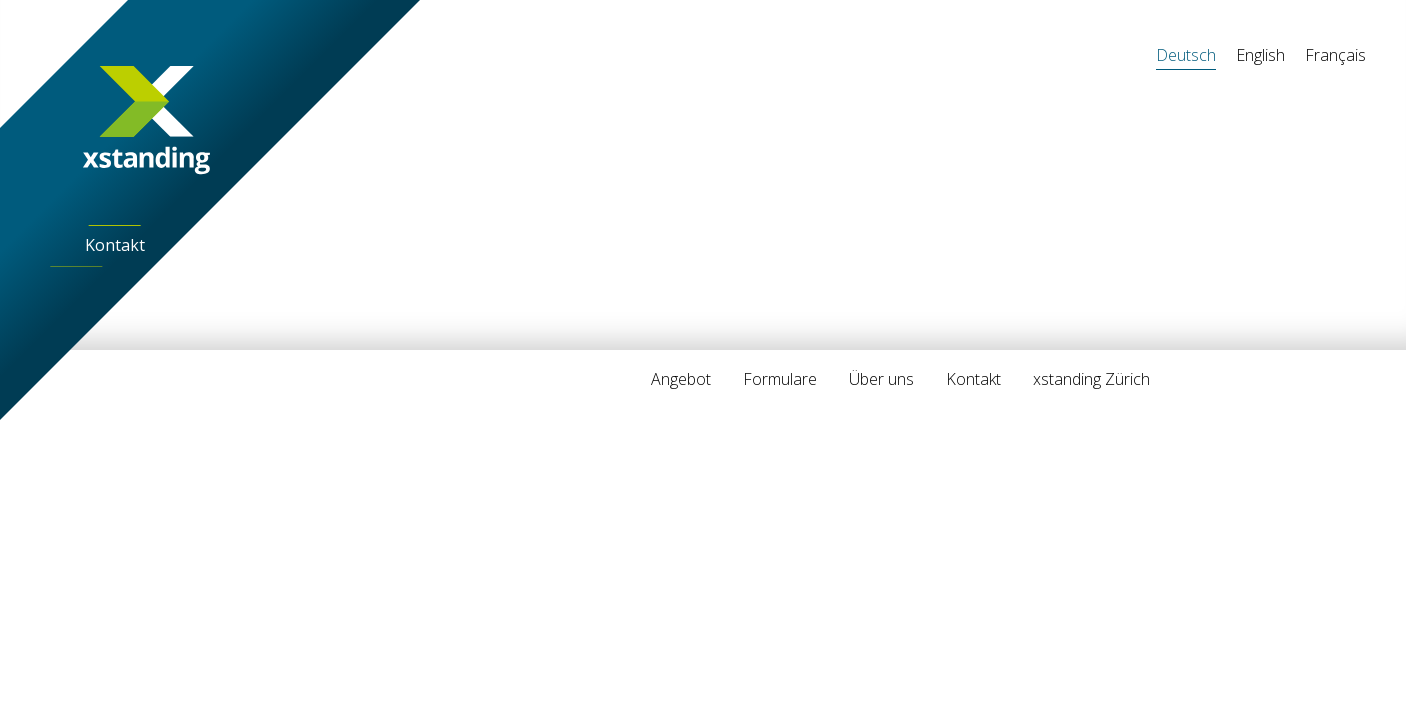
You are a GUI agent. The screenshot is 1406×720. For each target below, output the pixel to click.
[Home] (147, 120)
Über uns (881, 379)
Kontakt (115, 245)
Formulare (780, 379)
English (1260, 55)
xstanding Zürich (1091, 379)
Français (1335, 55)
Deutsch (1186, 55)
